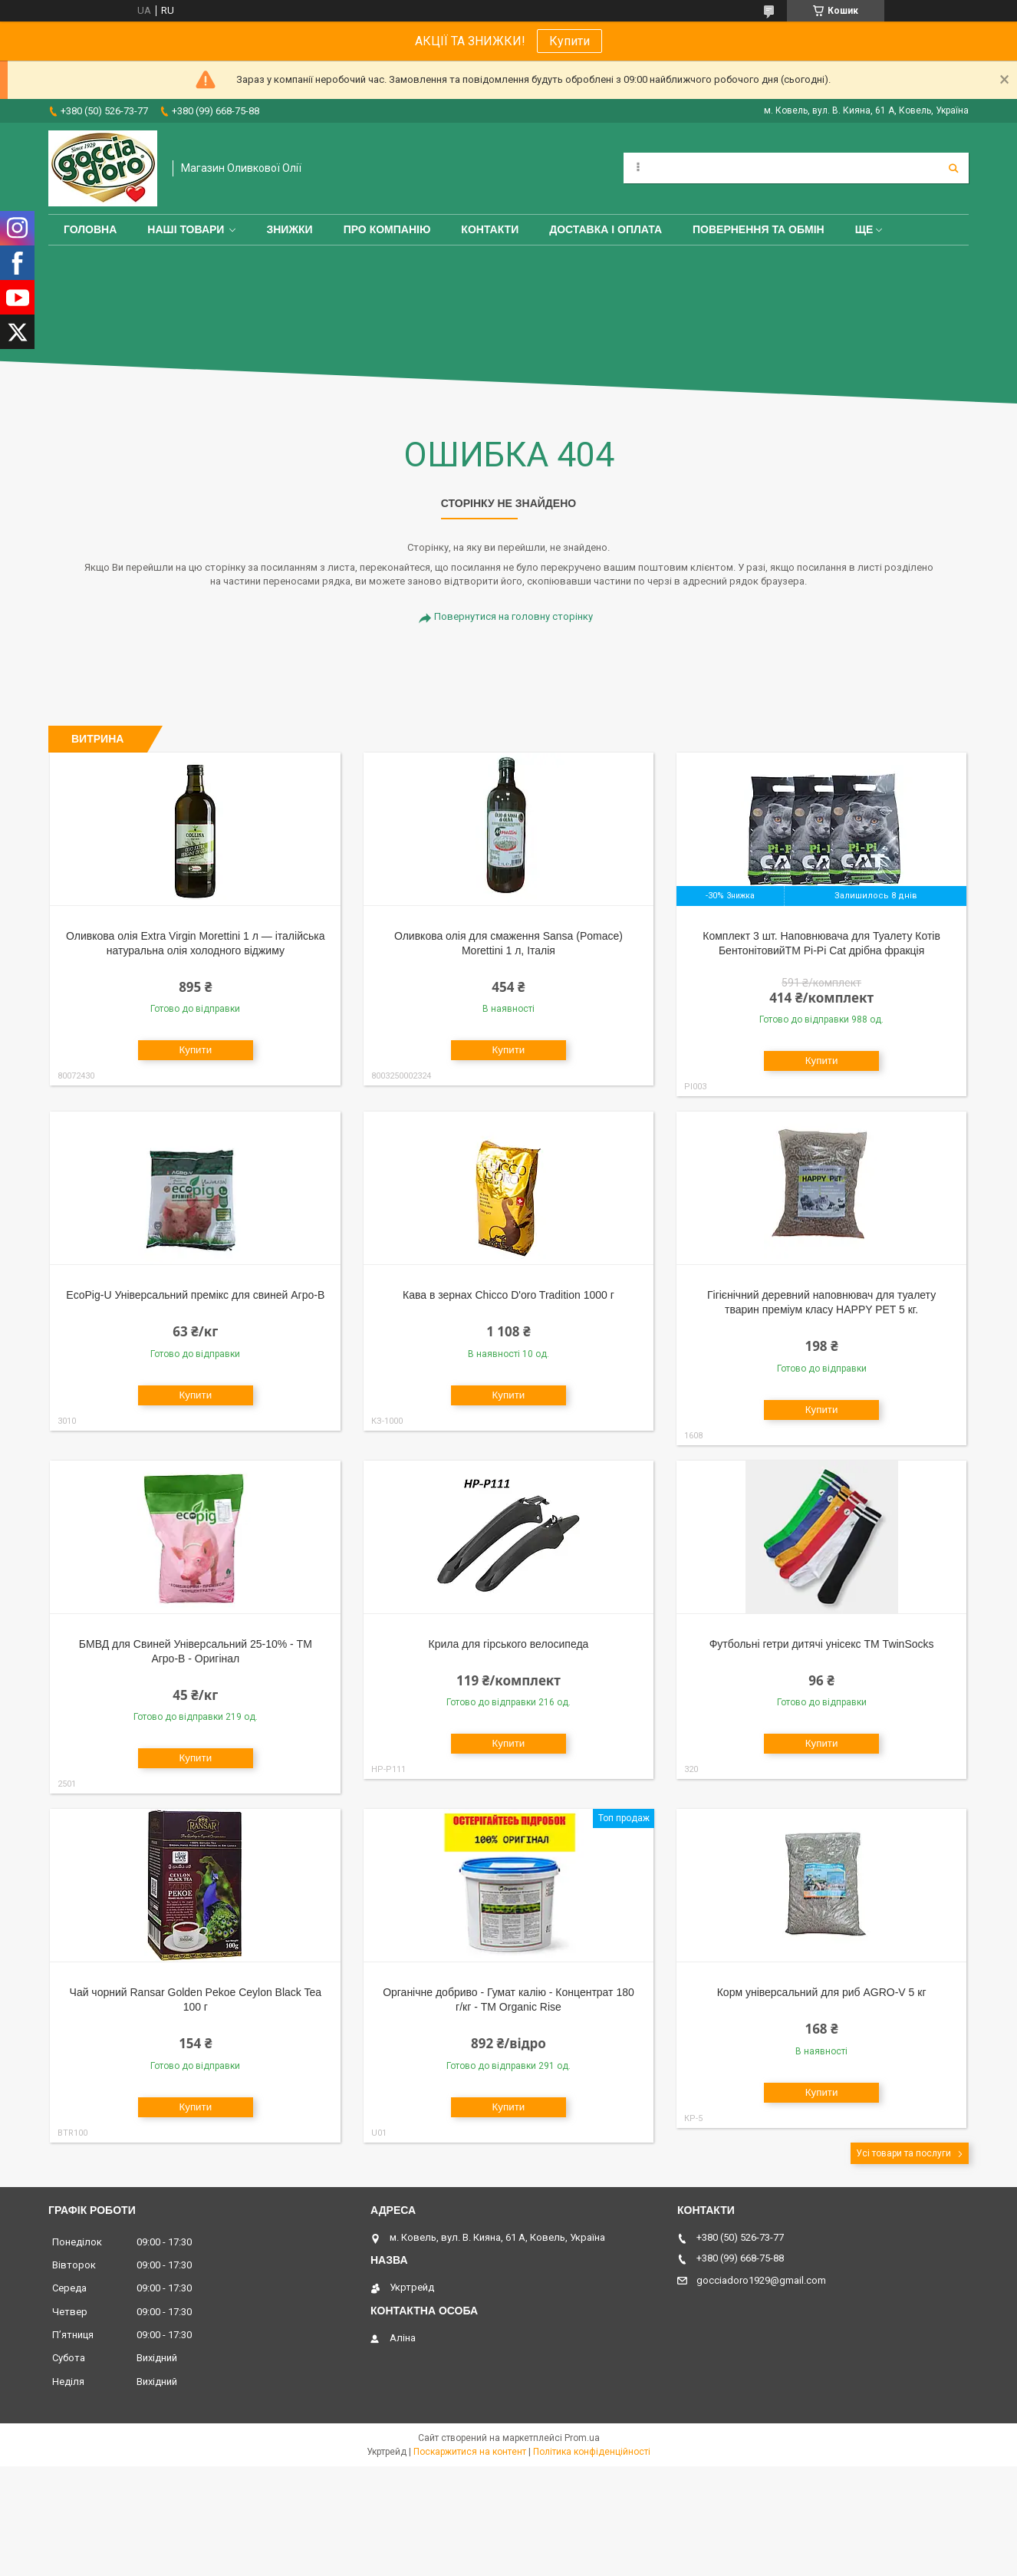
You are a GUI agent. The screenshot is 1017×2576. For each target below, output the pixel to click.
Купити (569, 41)
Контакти (489, 229)
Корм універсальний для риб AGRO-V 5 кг (821, 1992)
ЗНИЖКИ (289, 229)
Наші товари (185, 229)
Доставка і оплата (605, 229)
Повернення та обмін (758, 229)
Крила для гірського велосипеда (509, 1644)
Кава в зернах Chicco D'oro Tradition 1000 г (508, 1295)
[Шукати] (953, 168)
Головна (90, 229)
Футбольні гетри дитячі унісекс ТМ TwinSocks (821, 1644)
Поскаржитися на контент (469, 2451)
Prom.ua (582, 2438)
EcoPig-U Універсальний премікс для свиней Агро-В (195, 1295)
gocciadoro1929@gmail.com (761, 2280)
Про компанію (387, 229)
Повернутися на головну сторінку (513, 616)
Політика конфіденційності (591, 2451)
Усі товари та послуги (903, 2153)
